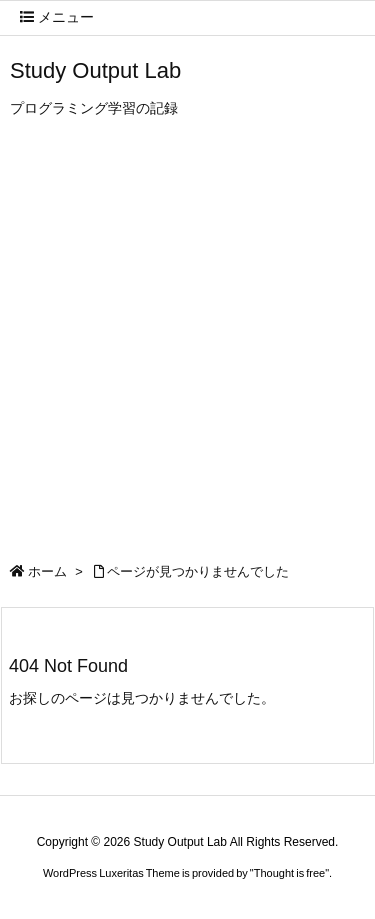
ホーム (47, 571)
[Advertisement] (187, 345)
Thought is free (289, 873)
